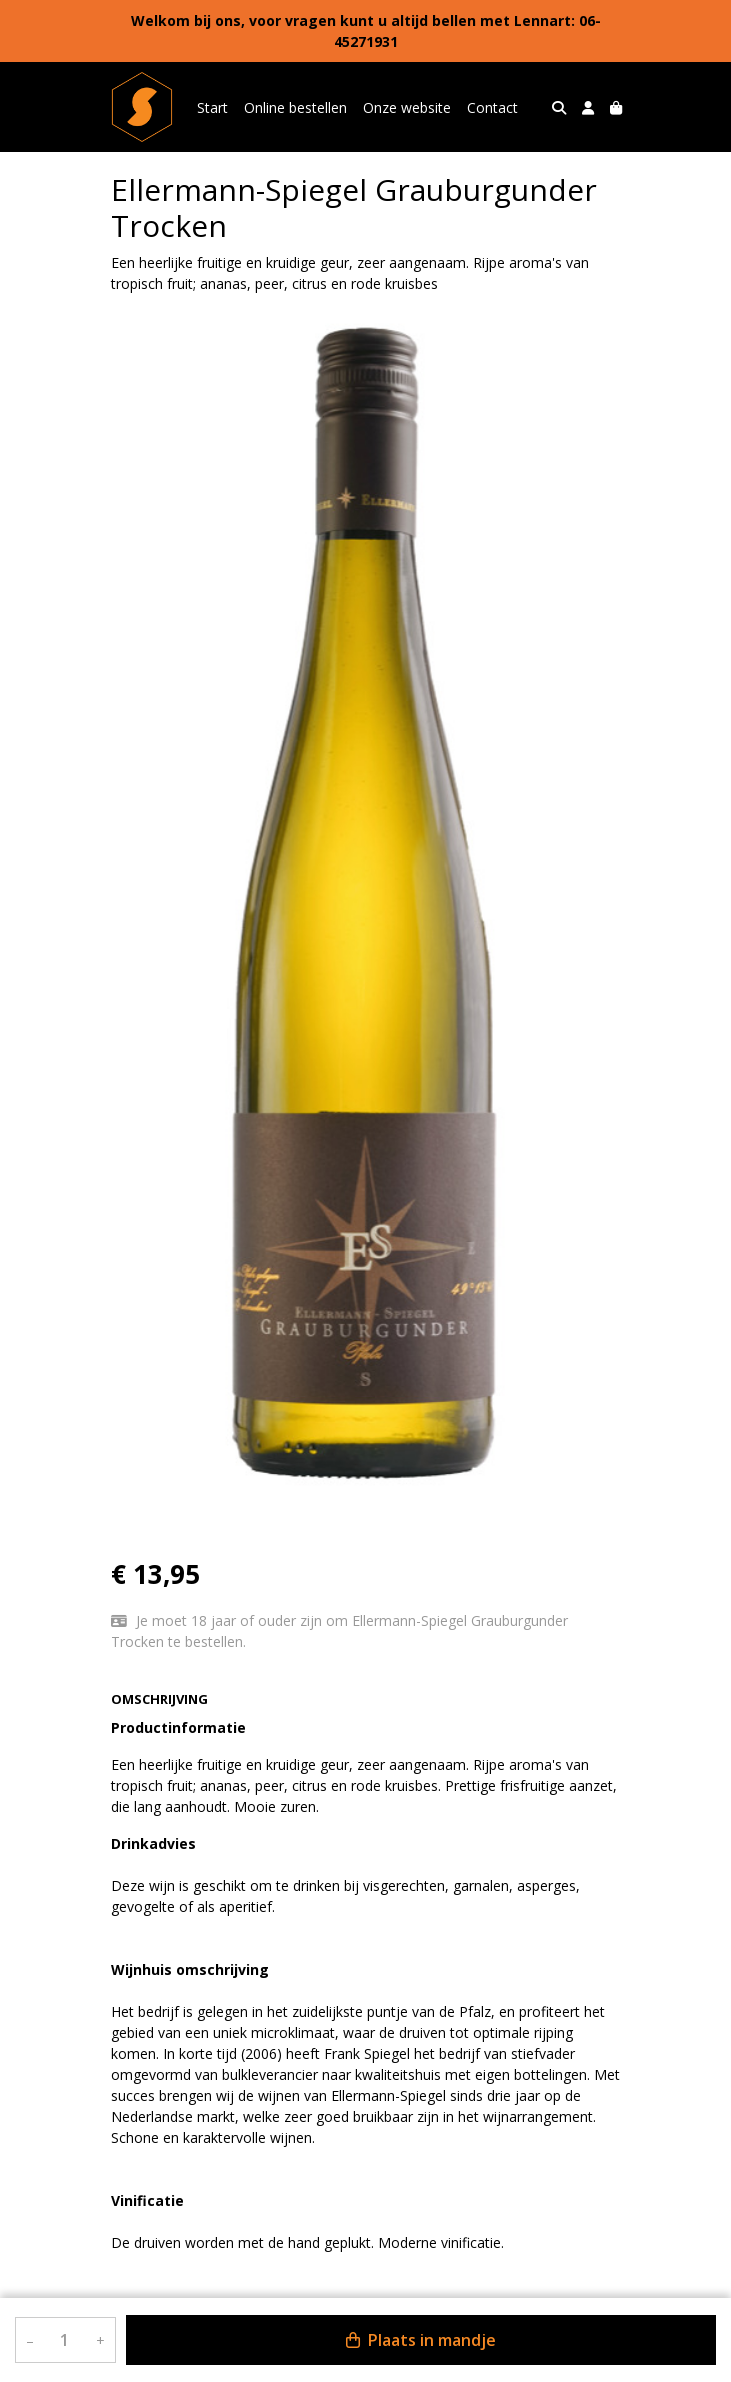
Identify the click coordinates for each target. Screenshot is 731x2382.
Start (212, 107)
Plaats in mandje (421, 2340)
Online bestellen (295, 107)
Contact (492, 107)
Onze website (407, 107)
